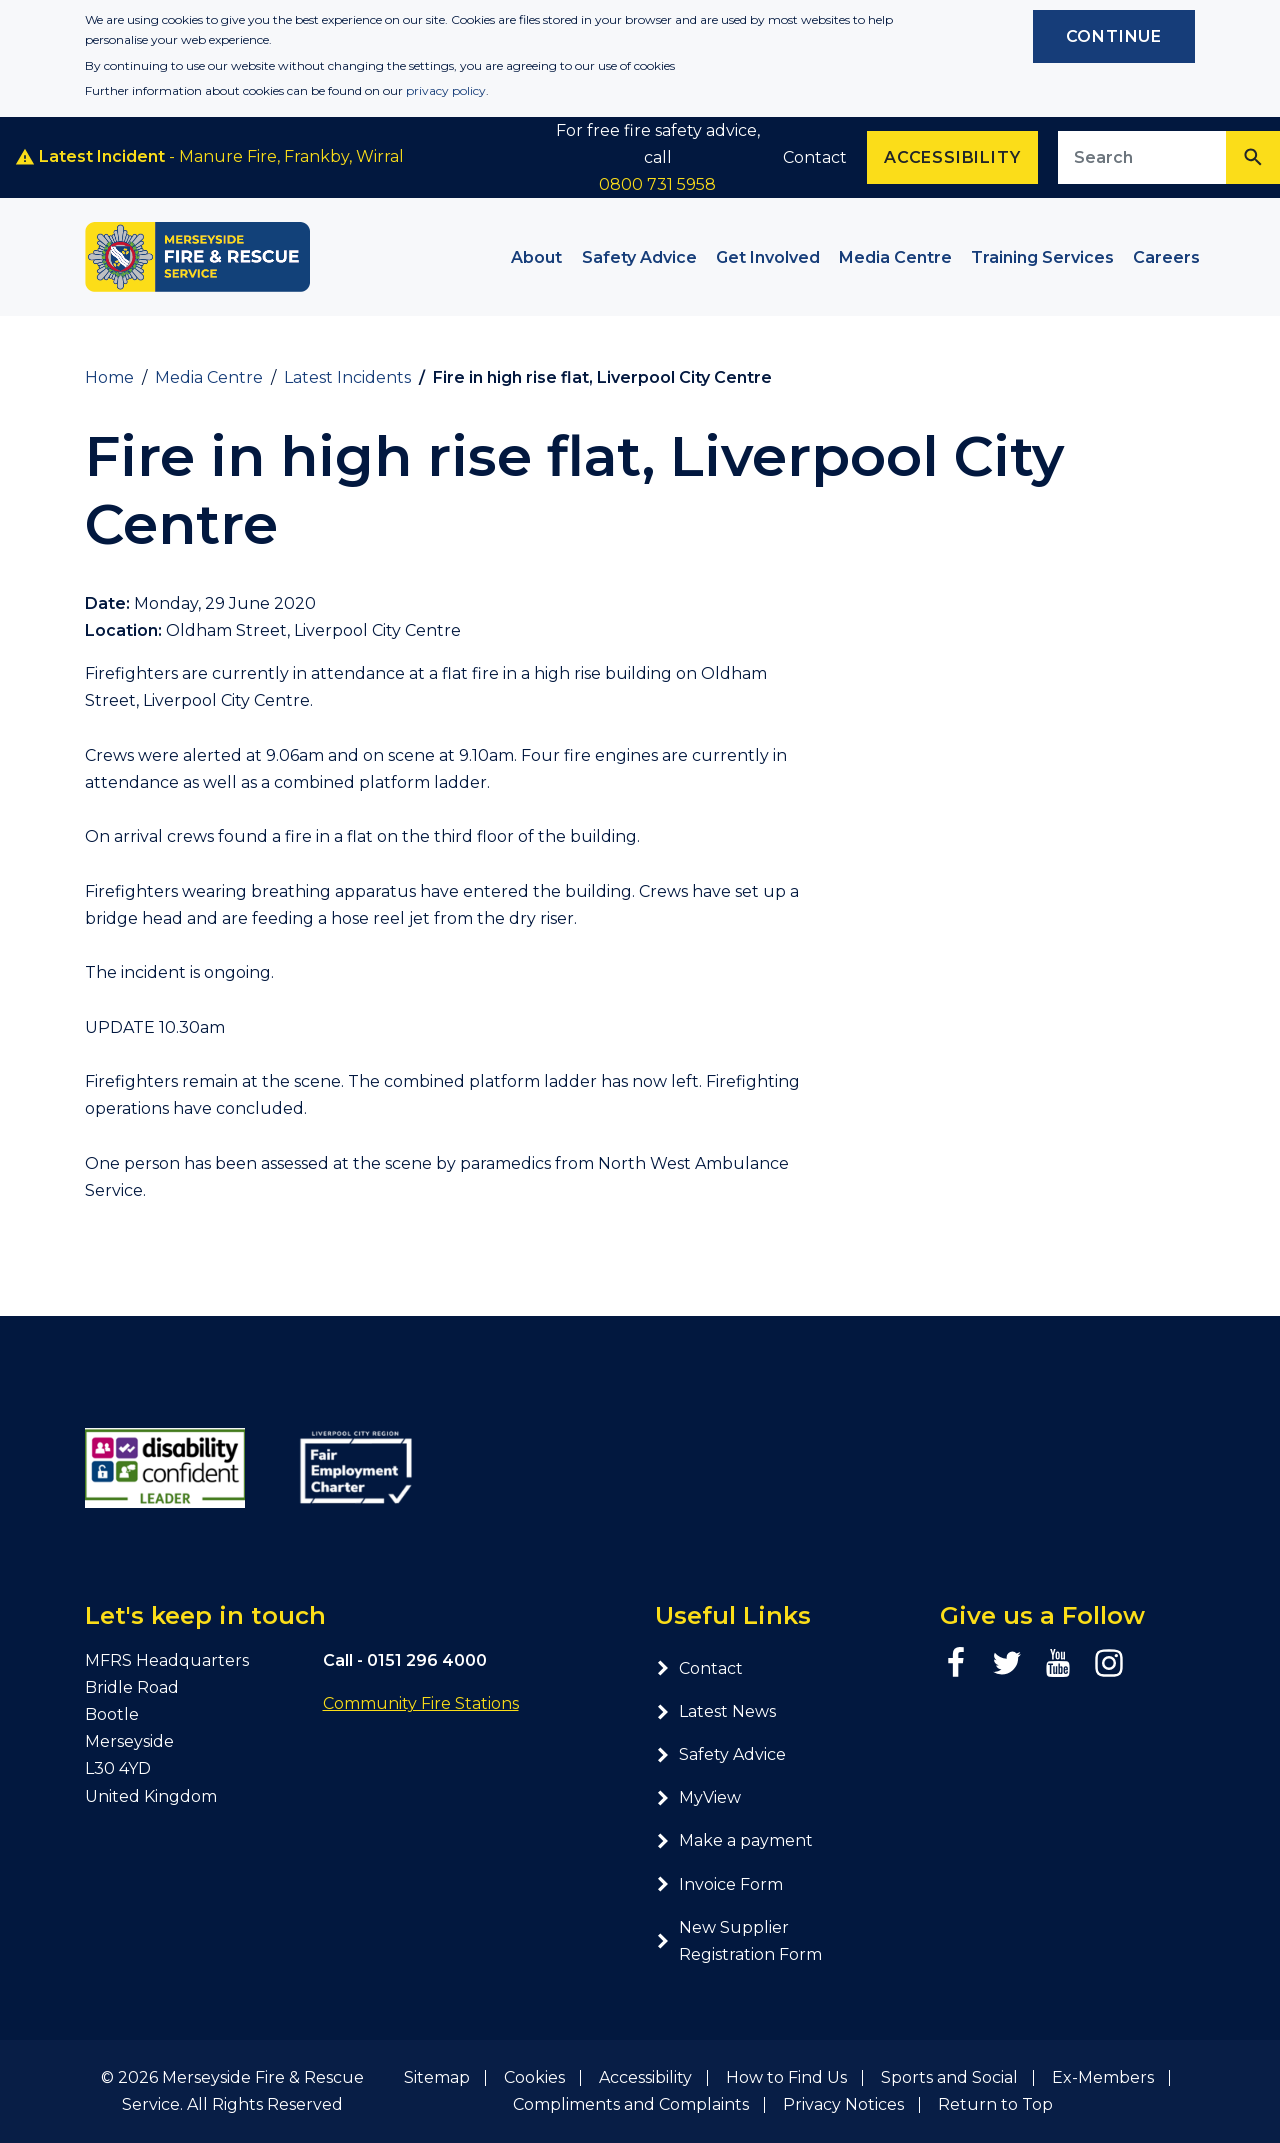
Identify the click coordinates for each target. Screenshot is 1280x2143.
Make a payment (734, 1840)
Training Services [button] (1042, 257)
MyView (698, 1797)
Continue (1114, 36)
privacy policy (446, 90)
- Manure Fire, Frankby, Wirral (209, 157)
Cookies (534, 2077)
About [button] (536, 257)
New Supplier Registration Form (738, 1941)
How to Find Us (786, 2077)
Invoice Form (719, 1884)
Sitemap (437, 2077)
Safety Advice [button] (639, 257)
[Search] (1253, 157)
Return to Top (995, 2104)
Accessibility (645, 2077)
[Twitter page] (1007, 1663)
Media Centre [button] (895, 257)
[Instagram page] (1109, 1663)
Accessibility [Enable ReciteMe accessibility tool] (952, 157)
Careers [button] (1166, 257)
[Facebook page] (956, 1663)
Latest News (715, 1711)
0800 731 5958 (657, 184)
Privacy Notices (843, 2104)
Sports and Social (949, 2077)
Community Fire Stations (421, 1703)
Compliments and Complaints (631, 2104)
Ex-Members (1103, 2077)
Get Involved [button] (768, 257)
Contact (815, 157)
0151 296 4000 (427, 1660)
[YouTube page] (1058, 1663)
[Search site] (1142, 157)
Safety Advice (720, 1754)
